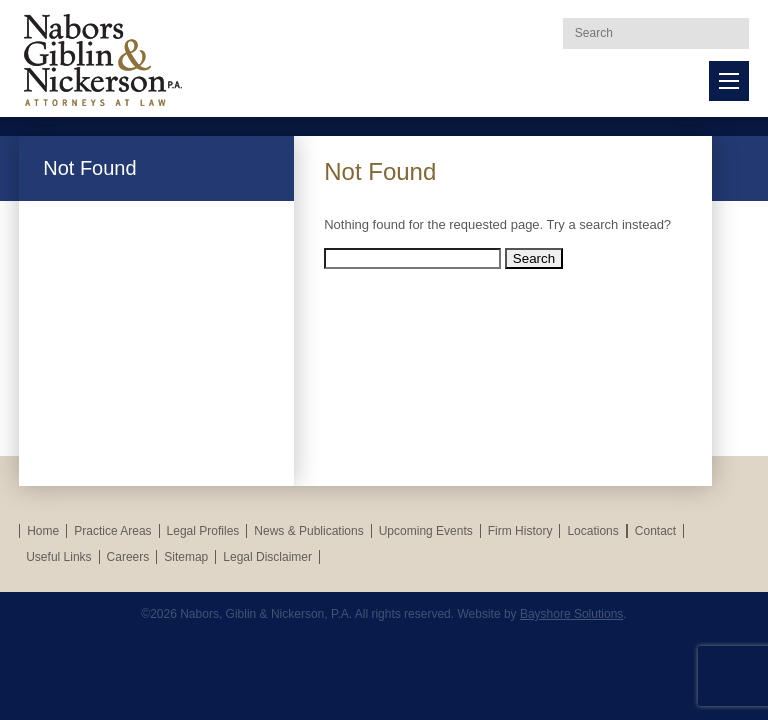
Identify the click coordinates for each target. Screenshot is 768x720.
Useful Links (58, 557)
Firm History (520, 531)
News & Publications (308, 531)
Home (43, 531)
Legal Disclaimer (267, 557)
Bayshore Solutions (571, 614)
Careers (128, 557)
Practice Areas (112, 531)
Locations (592, 531)
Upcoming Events (426, 531)
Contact (655, 531)
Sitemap (186, 557)
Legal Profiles (203, 531)
